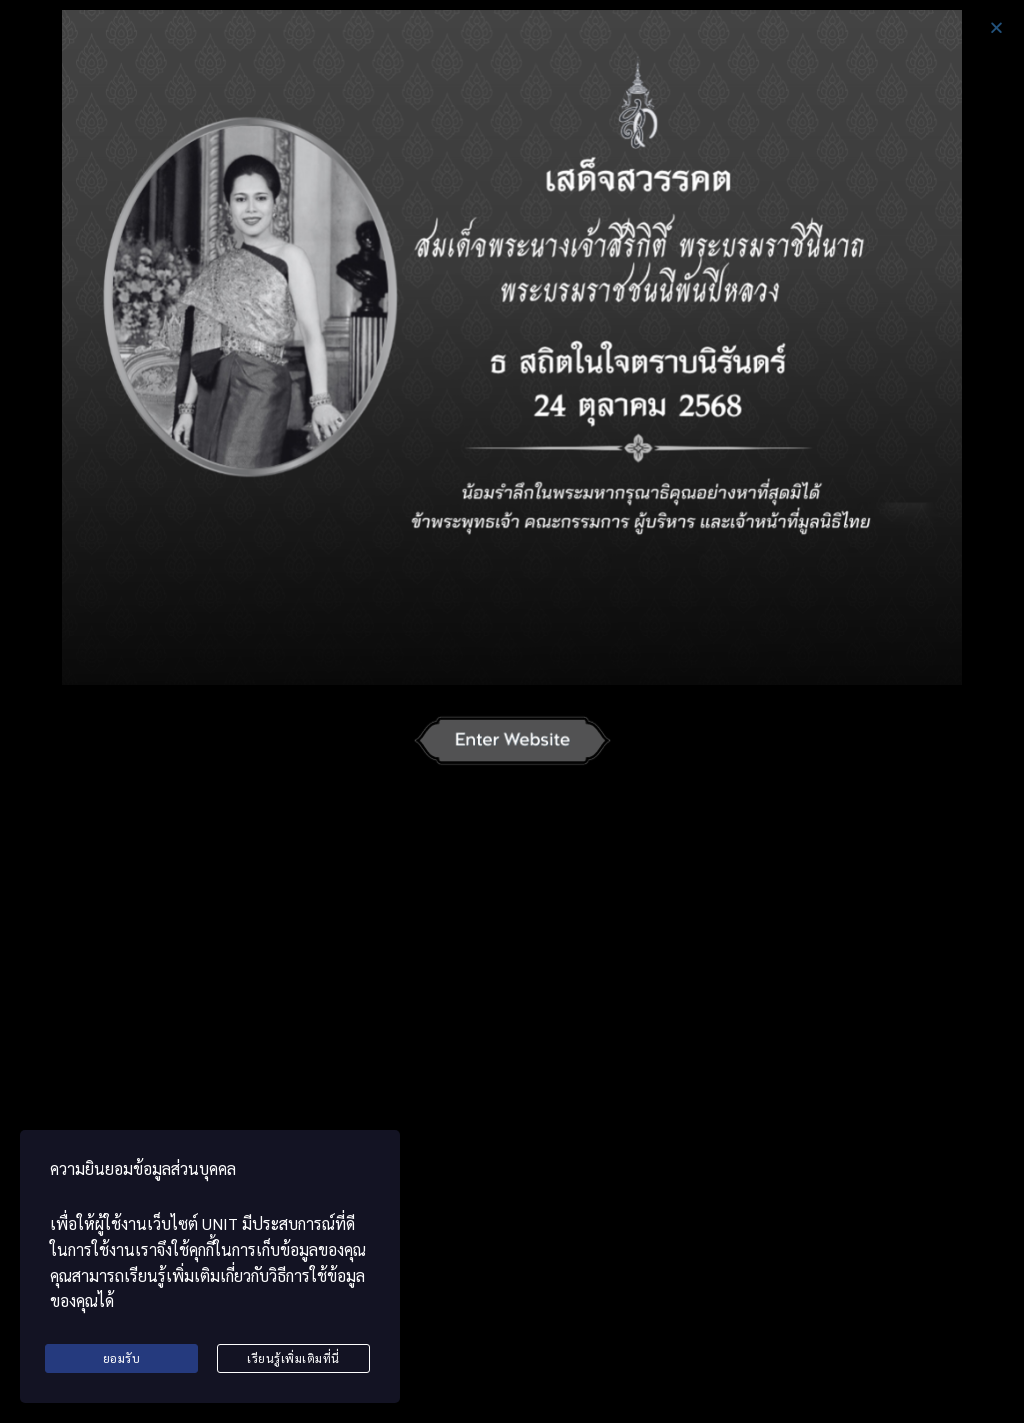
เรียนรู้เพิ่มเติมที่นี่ (293, 1358)
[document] (512, 711)
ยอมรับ (122, 1358)
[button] (996, 27)
